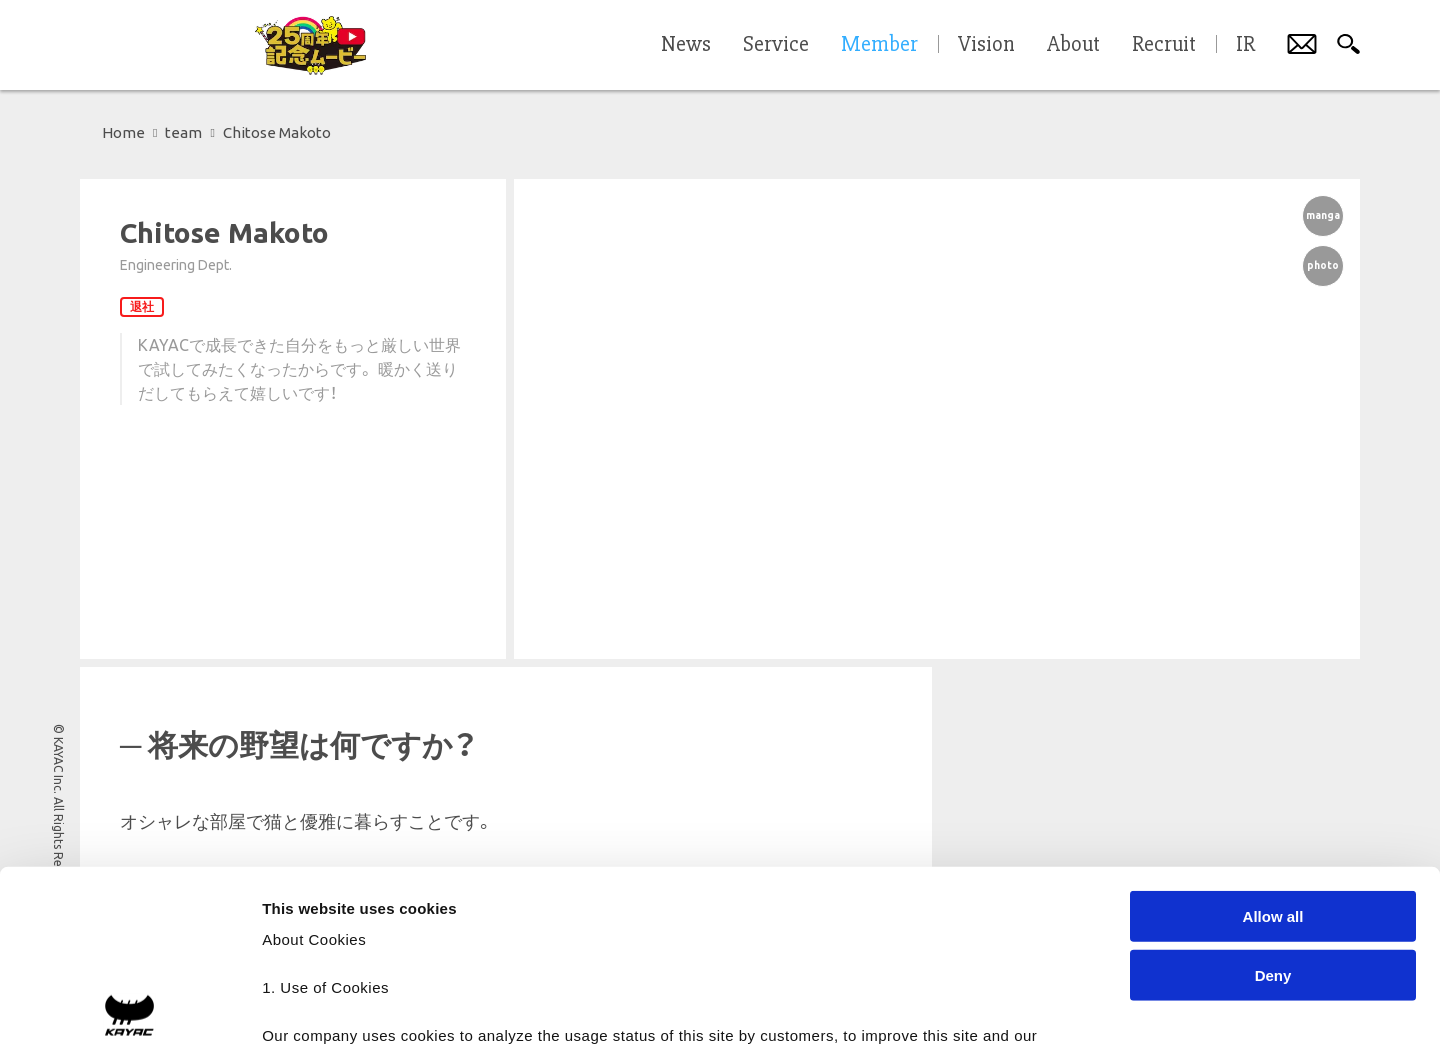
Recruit (1164, 45)
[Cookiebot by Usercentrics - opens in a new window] (129, 1007)
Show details (1049, 1006)
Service (776, 45)
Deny (1273, 795)
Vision (986, 45)
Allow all (1273, 737)
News (686, 45)
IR (1245, 45)
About (1073, 45)
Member (879, 45)
